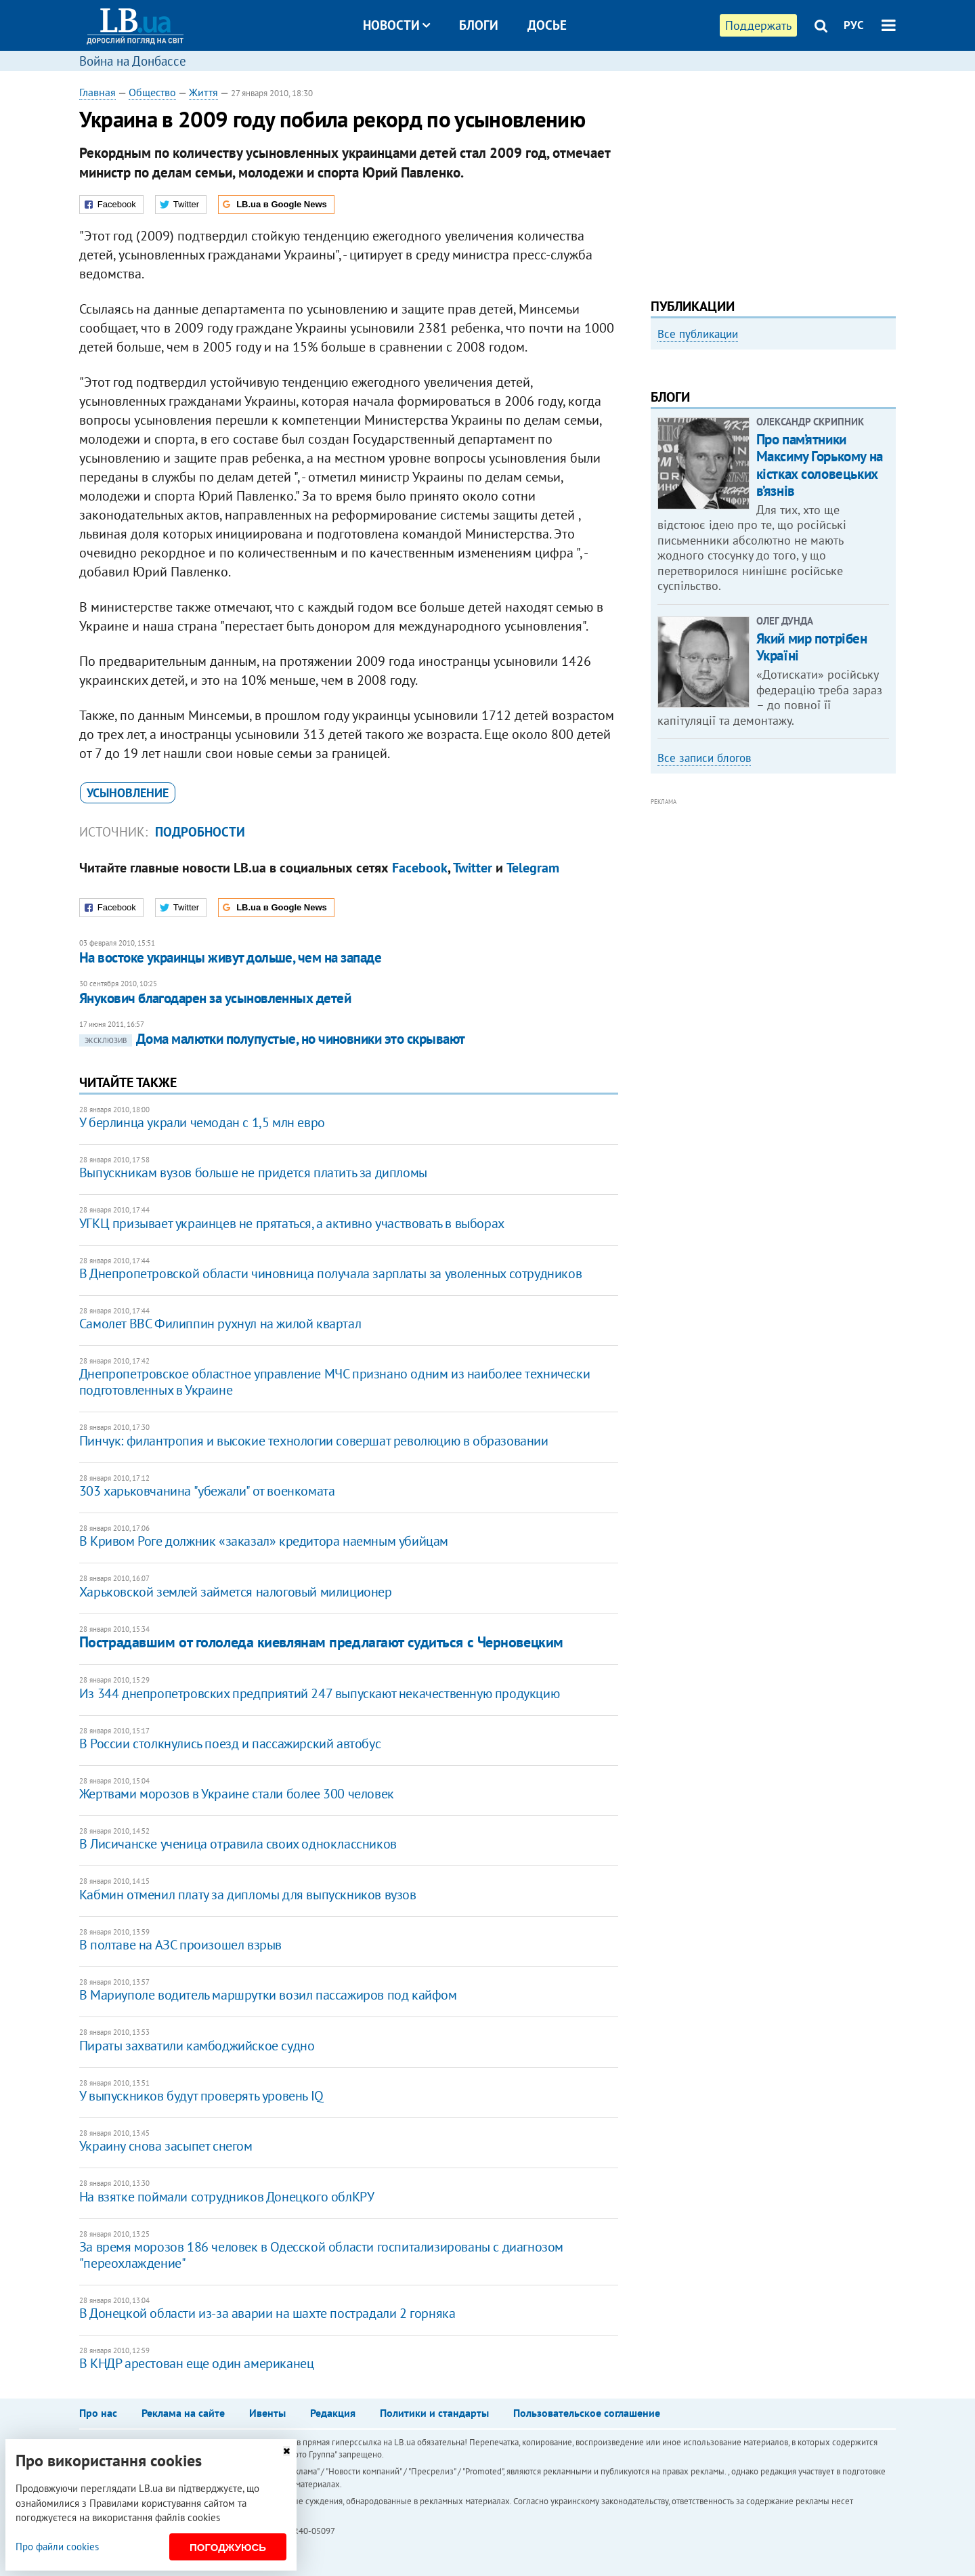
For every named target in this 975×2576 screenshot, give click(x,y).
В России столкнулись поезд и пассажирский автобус (230, 1743)
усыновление (128, 793)
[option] (773, 465)
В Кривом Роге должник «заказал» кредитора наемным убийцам (263, 1541)
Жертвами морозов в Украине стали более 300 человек (236, 1793)
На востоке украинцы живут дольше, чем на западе (230, 957)
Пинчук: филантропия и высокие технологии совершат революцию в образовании (313, 1441)
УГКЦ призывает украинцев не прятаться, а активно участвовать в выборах (291, 1223)
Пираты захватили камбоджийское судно (197, 2045)
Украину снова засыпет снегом (166, 2146)
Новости (396, 25)
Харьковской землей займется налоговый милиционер (235, 1592)
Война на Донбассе (132, 61)
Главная (97, 92)
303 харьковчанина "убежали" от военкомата (207, 1491)
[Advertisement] (773, 179)
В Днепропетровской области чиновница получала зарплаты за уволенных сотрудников (330, 1273)
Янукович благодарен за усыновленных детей (215, 998)
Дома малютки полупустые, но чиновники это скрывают (272, 1039)
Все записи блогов (704, 940)
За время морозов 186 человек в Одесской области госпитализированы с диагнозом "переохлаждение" (321, 2255)
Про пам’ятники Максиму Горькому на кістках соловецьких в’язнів (819, 648)
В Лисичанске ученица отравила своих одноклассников (238, 1844)
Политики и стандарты (434, 2413)
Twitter (472, 868)
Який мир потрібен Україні (811, 829)
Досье (547, 25)
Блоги (478, 25)
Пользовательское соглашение (586, 2413)
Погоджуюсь (228, 2547)
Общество (152, 92)
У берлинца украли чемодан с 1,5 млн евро (202, 1122)
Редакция (332, 2413)
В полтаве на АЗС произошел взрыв (180, 1945)
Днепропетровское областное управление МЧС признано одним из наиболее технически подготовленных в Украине (334, 1382)
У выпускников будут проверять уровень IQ (201, 2096)
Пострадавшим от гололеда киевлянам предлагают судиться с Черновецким (321, 1641)
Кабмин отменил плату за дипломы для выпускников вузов (247, 1894)
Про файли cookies (57, 2546)
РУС (854, 25)
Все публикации (697, 333)
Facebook (420, 868)
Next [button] (888, 471)
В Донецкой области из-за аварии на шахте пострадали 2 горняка (267, 2313)
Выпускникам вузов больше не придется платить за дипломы (253, 1172)
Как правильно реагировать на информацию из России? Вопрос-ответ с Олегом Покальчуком (761, 506)
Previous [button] (659, 471)
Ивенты (267, 2413)
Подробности (200, 832)
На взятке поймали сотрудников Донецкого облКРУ (226, 2196)
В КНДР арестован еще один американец (196, 2363)
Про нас (98, 2413)
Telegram (532, 868)
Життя (203, 92)
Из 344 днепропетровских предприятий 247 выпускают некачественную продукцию (319, 1693)
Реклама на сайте (183, 2413)
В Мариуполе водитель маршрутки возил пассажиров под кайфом (268, 1995)
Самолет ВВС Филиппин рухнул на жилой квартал (220, 1323)
